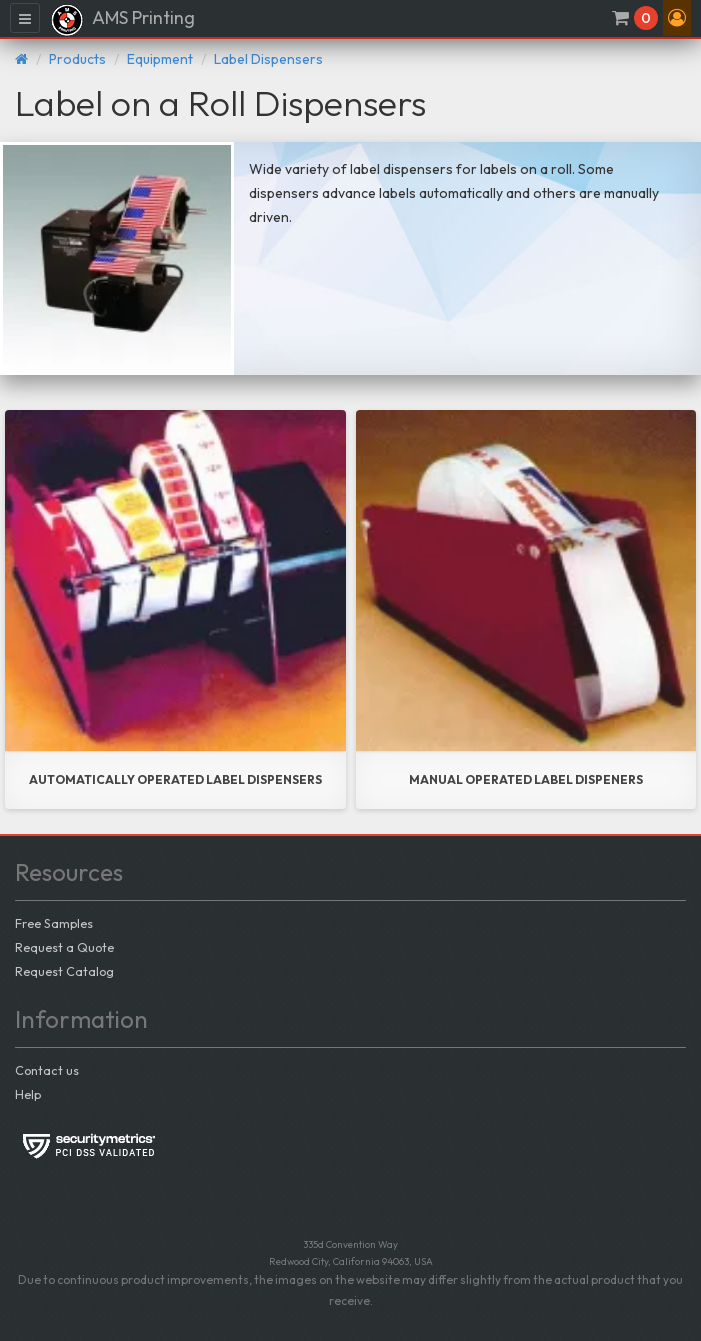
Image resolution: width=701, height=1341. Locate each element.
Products (77, 59)
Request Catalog (64, 971)
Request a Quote (64, 947)
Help (28, 1094)
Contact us (47, 1070)
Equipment (160, 59)
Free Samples (54, 923)
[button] (677, 18)
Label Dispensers (268, 59)
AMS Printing (122, 20)
